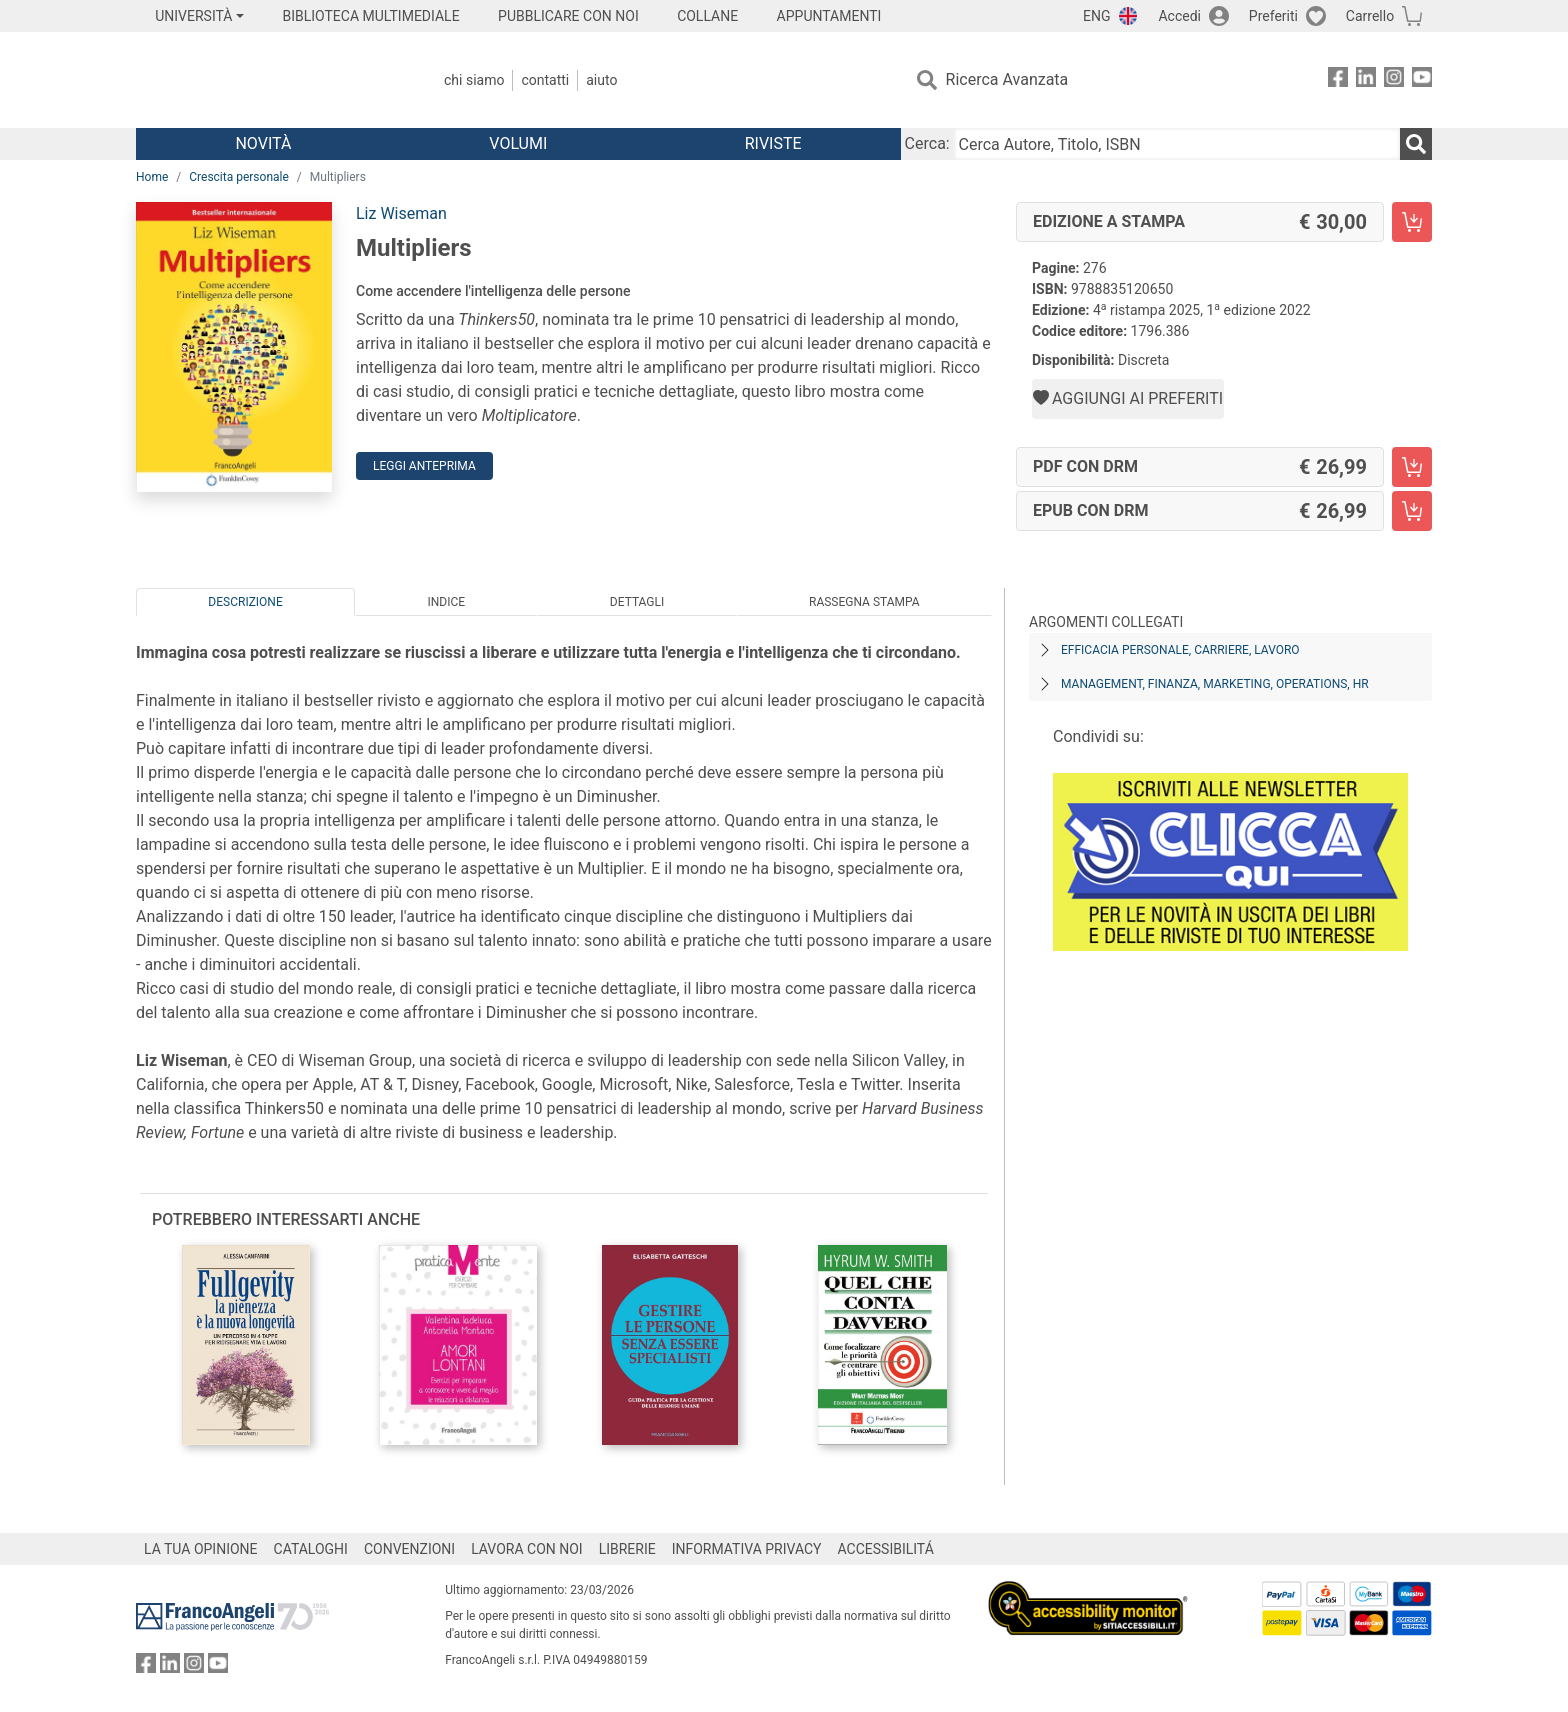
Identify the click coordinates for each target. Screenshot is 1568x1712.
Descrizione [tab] (245, 602)
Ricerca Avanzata (1007, 79)
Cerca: (927, 143)
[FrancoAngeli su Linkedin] (1366, 80)
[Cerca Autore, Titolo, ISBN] (1177, 144)
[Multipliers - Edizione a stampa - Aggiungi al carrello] (1412, 222)
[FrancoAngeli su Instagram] (1394, 80)
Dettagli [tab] (637, 602)
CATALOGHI (311, 1549)
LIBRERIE (627, 1549)
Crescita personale (239, 177)
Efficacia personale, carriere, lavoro (1180, 650)
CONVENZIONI (409, 1549)
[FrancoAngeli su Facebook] (1338, 80)
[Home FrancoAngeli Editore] (268, 80)
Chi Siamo (474, 80)
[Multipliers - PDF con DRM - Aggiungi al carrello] (1412, 467)
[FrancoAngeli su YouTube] (1422, 80)
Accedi (1179, 16)
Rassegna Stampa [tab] (864, 602)
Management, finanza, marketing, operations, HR (1215, 684)
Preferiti (1273, 16)
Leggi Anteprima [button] (424, 466)
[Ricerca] (1416, 144)
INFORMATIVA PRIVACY (747, 1549)
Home (152, 177)
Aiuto (601, 80)
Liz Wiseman (401, 213)
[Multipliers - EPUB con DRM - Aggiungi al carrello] (1412, 511)
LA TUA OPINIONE (201, 1549)
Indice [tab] (446, 602)
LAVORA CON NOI (527, 1549)
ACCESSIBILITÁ (886, 1549)
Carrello (1370, 16)
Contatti (545, 80)
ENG (1096, 16)
